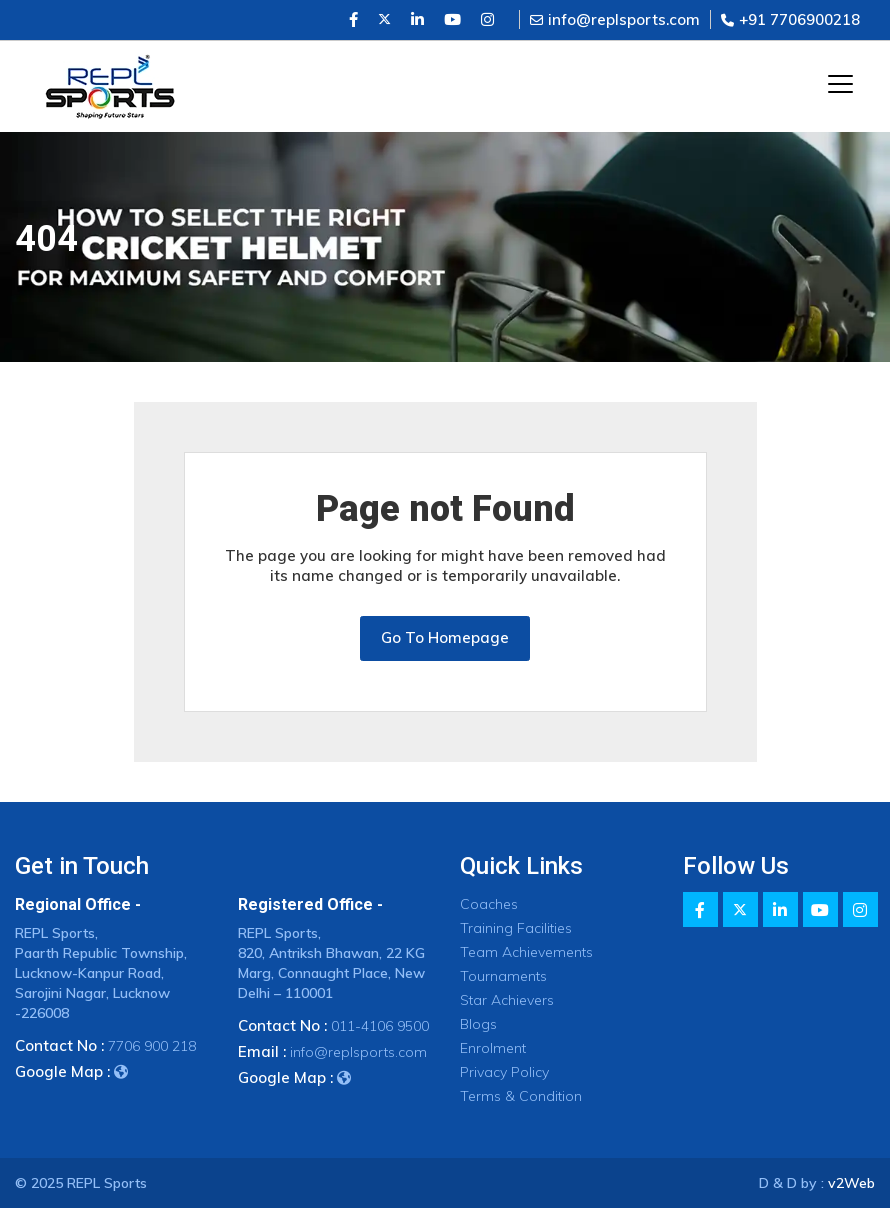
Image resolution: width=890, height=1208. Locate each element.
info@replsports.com (615, 19)
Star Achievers (507, 1000)
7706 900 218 (152, 1046)
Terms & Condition (521, 1096)
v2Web (851, 1183)
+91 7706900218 (790, 19)
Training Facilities (516, 928)
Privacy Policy (504, 1072)
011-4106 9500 (380, 1026)
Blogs (478, 1024)
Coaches (489, 904)
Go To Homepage (445, 637)
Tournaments (503, 976)
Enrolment (493, 1048)
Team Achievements (526, 952)
